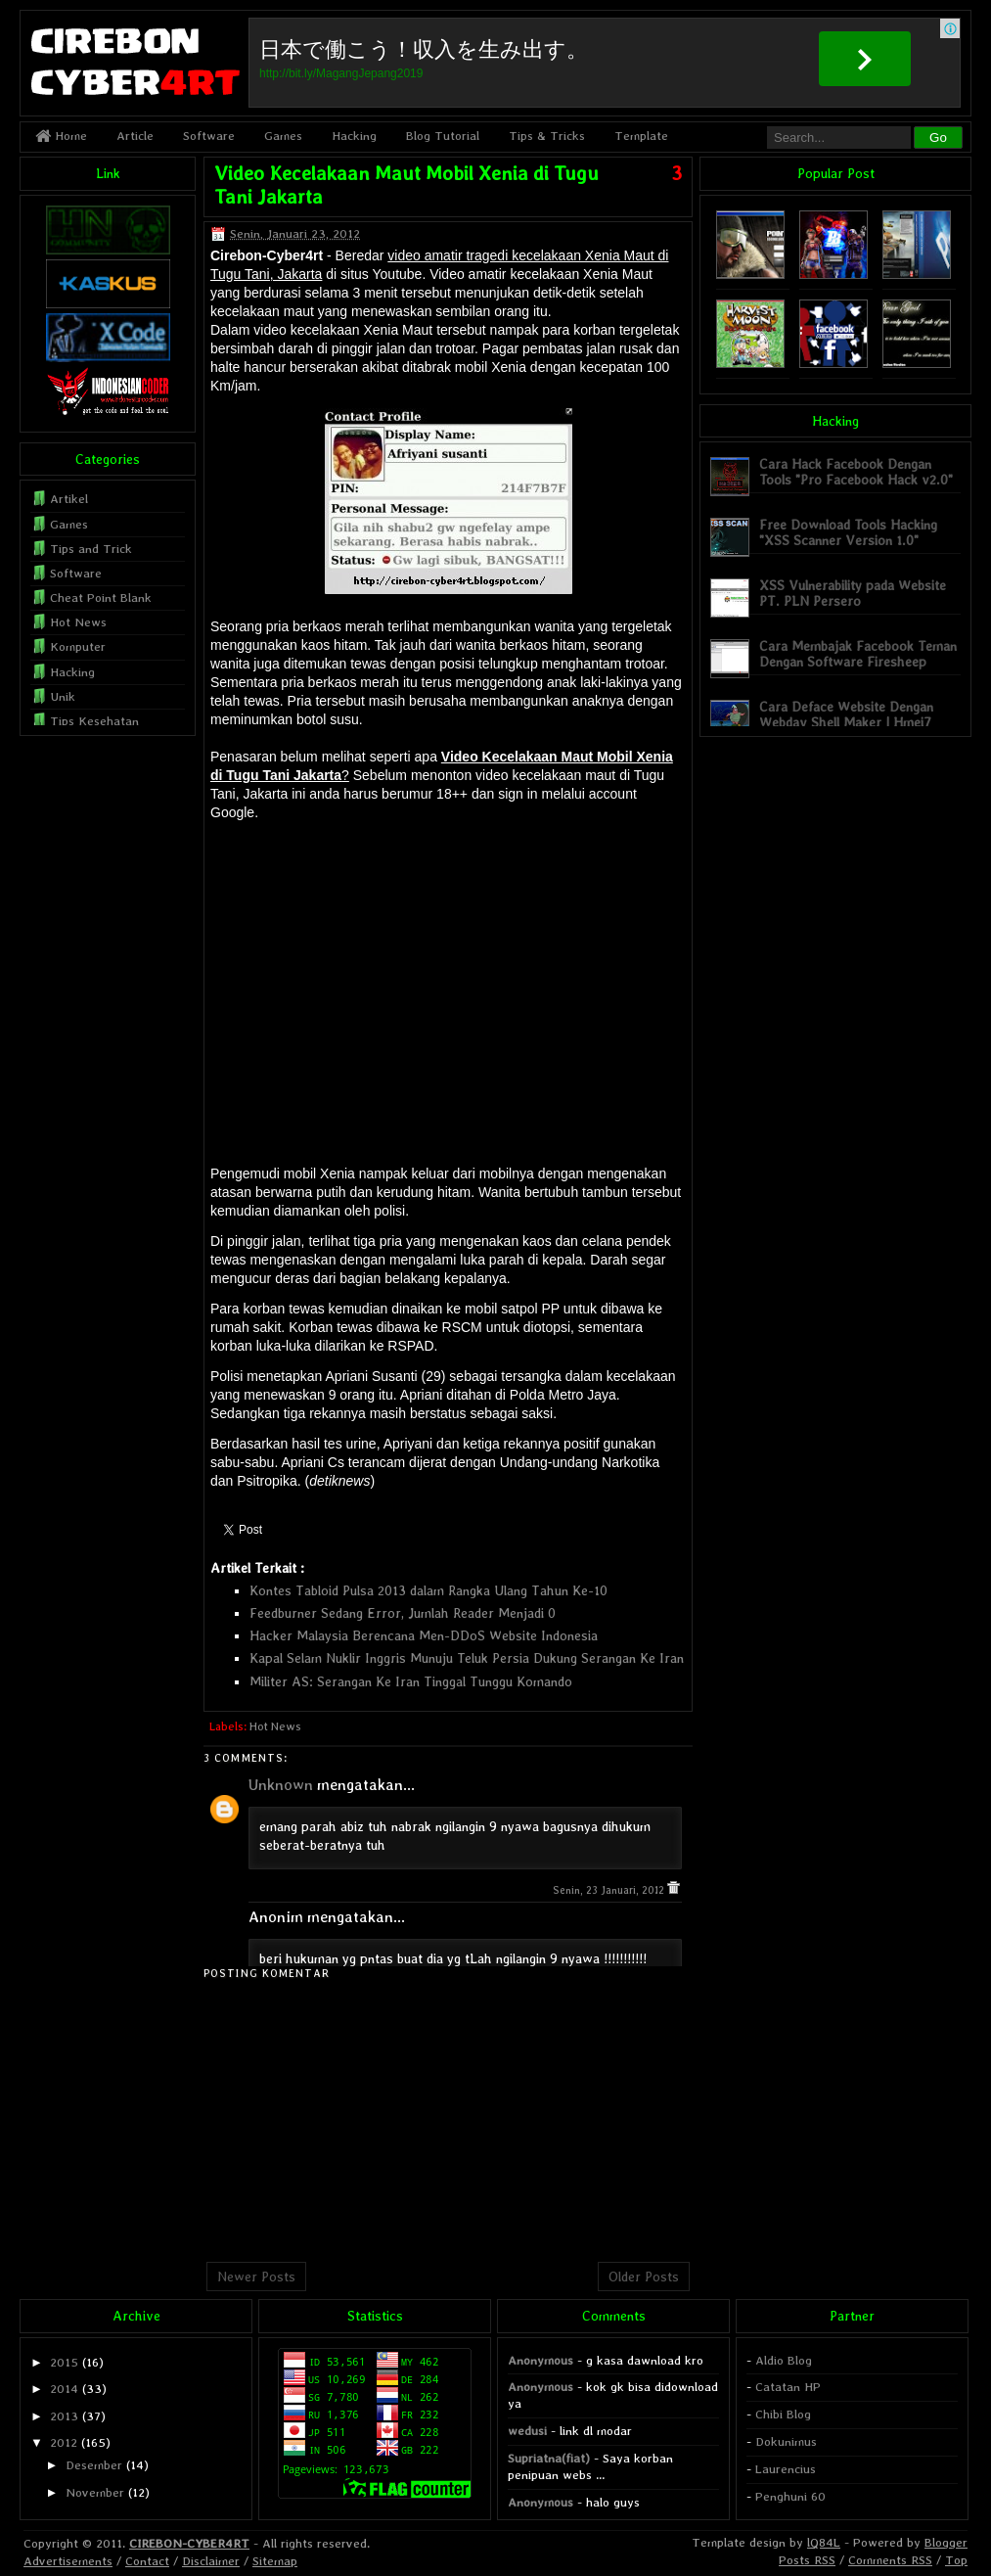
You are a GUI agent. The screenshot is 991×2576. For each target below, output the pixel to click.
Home (61, 135)
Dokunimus (786, 2441)
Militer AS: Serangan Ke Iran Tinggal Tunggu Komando (410, 1681)
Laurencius (785, 2468)
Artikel (69, 498)
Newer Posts (256, 2276)
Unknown (280, 1784)
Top (956, 2560)
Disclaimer (211, 2560)
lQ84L (823, 2542)
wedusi (527, 2430)
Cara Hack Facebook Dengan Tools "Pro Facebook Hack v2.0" (856, 471)
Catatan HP (788, 2386)
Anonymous (540, 2360)
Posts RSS (807, 2560)
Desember (94, 2465)
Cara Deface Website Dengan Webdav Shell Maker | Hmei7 (846, 714)
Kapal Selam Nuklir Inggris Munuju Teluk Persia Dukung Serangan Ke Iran (466, 1658)
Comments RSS (890, 2560)
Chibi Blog (783, 2414)
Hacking (354, 135)
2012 (63, 2442)
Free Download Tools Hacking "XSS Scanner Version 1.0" (848, 532)
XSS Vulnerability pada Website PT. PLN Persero (852, 592)
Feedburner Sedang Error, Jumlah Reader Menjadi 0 (402, 1613)
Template (641, 135)
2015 (64, 2362)
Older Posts (643, 2276)
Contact (147, 2560)
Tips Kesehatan (94, 720)
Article (135, 135)
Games (283, 135)
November (95, 2492)
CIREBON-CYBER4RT (189, 2543)
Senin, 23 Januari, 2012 (610, 1890)
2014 (64, 2388)
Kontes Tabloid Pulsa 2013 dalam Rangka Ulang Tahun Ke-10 (428, 1590)
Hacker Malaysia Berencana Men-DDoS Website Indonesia (423, 1635)
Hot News (275, 1726)
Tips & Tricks (547, 135)
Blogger (946, 2542)
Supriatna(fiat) (549, 2458)
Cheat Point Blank (101, 597)
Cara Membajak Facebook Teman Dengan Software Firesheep (858, 653)
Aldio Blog (783, 2360)
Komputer (78, 646)
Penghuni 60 (790, 2496)
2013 (64, 2416)
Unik (62, 696)
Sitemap (274, 2560)
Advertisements (68, 2560)
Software (209, 135)
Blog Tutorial (442, 135)
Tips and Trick (91, 548)
